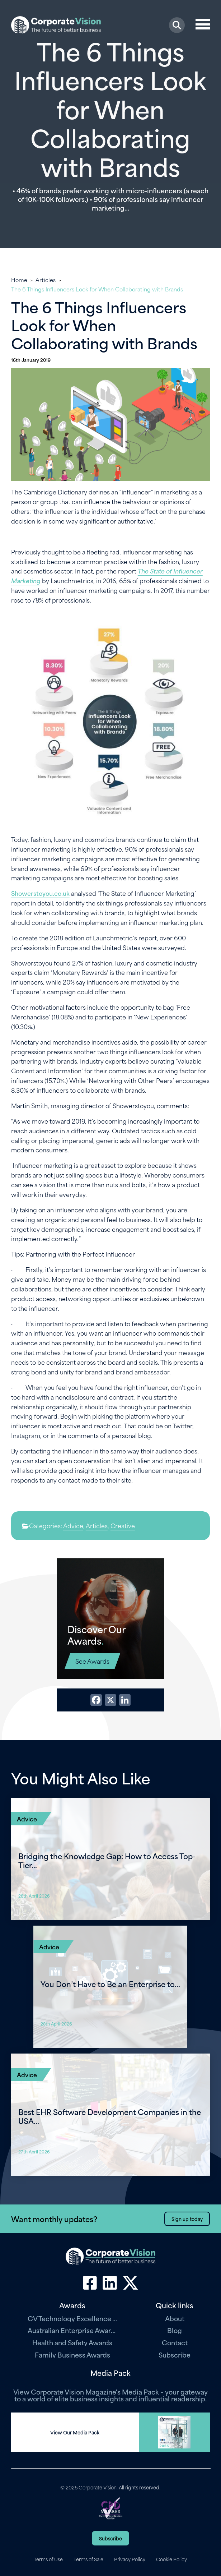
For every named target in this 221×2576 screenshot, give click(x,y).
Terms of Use (48, 2559)
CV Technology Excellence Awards (72, 2318)
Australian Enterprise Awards (72, 2330)
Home (19, 279)
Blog (174, 2330)
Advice (73, 1525)
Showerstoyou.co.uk (40, 893)
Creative (122, 1525)
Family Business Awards (72, 2354)
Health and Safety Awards (72, 2342)
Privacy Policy (129, 2559)
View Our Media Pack (74, 2432)
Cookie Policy (171, 2559)
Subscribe (175, 2354)
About (174, 2318)
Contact (175, 2342)
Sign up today (187, 2218)
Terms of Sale (88, 2559)
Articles (46, 279)
